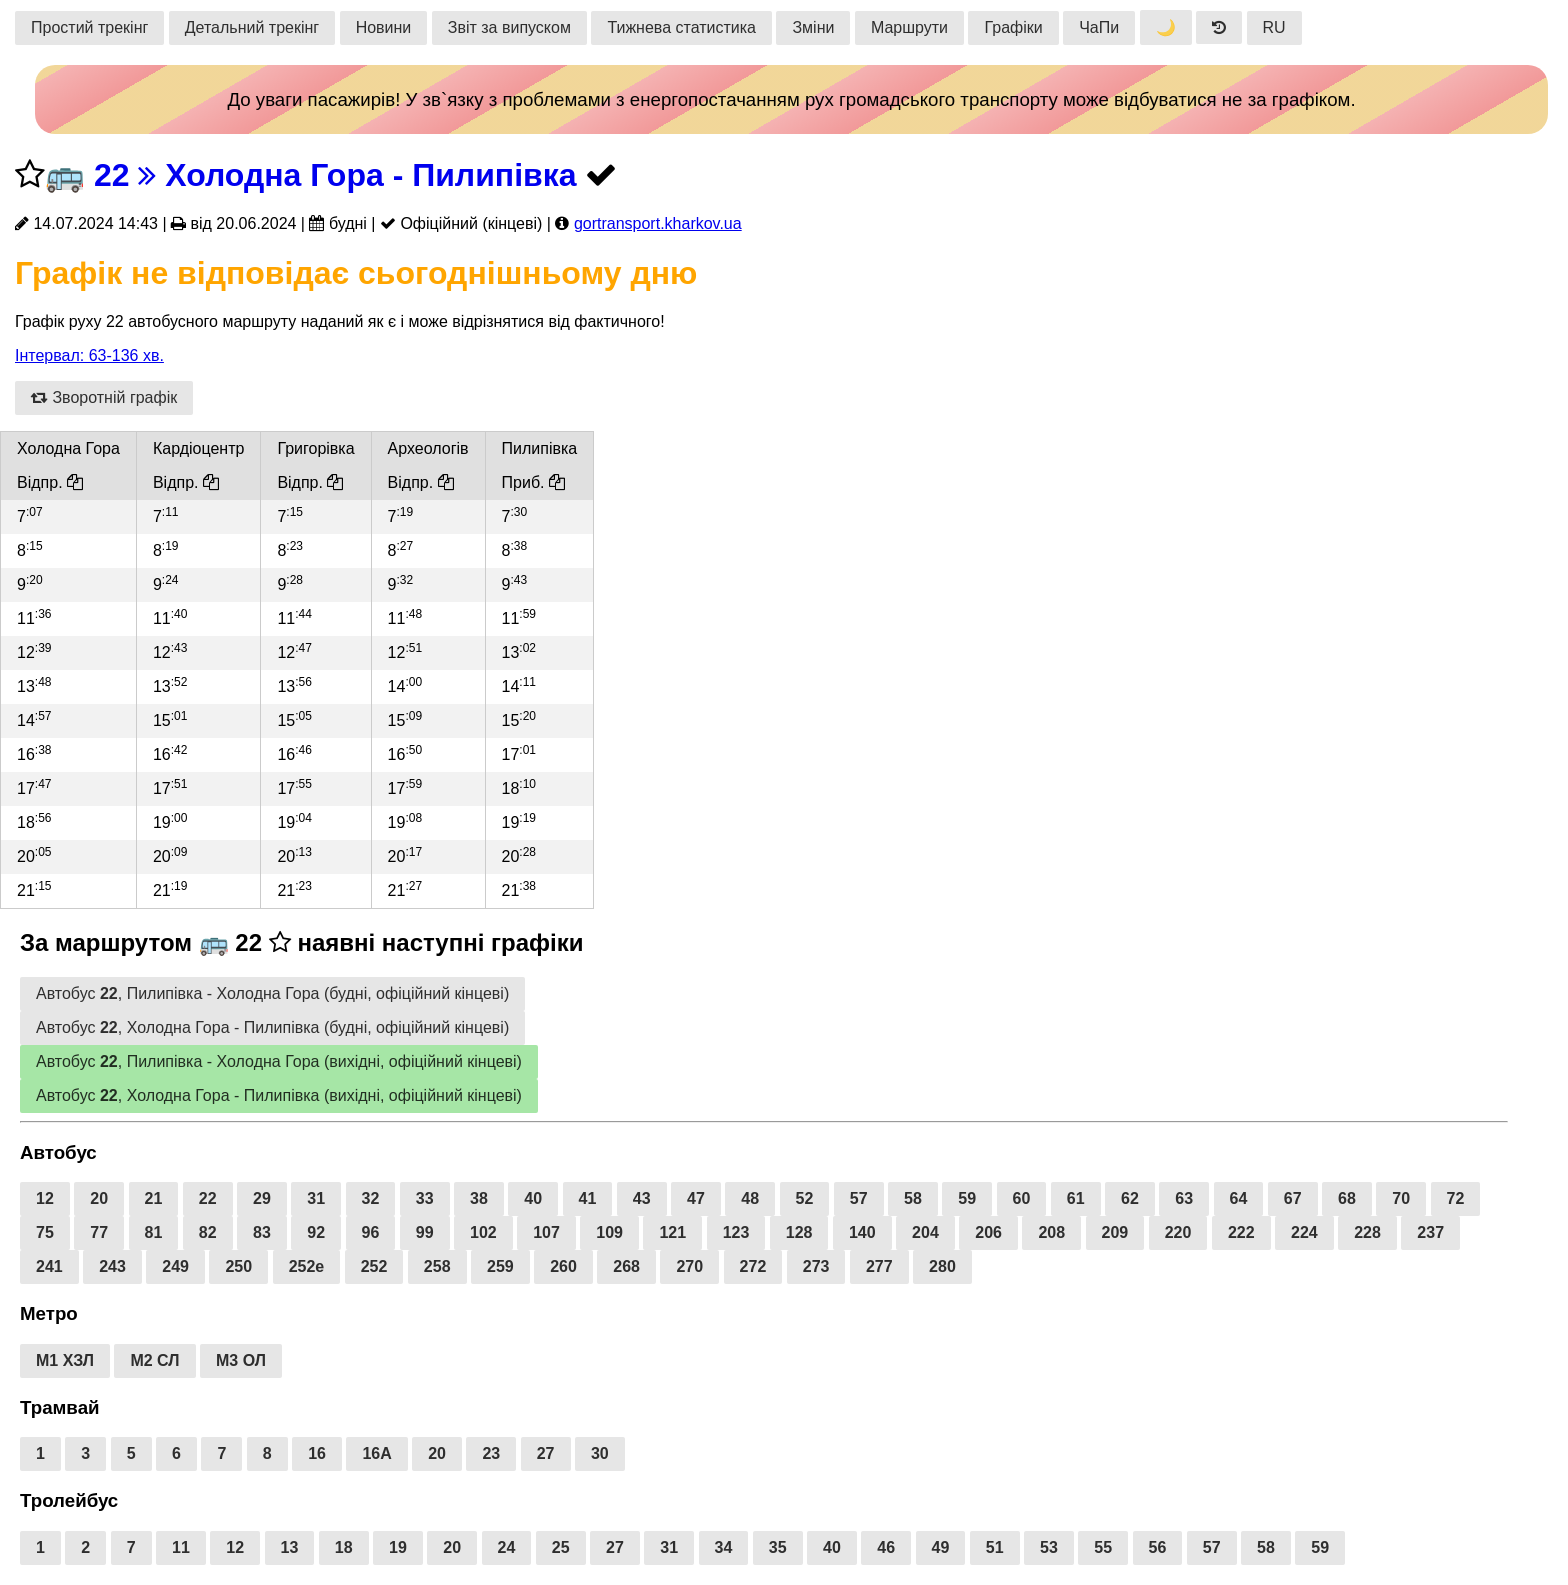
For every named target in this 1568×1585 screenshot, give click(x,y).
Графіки (1013, 27)
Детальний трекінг (252, 27)
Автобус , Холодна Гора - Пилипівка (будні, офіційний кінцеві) (272, 1027)
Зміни (813, 27)
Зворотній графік (104, 397)
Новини (384, 27)
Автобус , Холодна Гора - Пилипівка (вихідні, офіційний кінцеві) (279, 1095)
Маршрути (909, 27)
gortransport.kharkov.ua (658, 223)
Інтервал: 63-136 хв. (89, 355)
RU (1274, 27)
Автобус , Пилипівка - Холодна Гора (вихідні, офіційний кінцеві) (279, 1061)
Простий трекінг (89, 27)
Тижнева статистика (681, 27)
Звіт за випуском (509, 27)
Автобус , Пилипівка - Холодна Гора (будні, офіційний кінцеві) (272, 993)
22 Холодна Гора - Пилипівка (335, 175)
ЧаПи (1099, 27)
